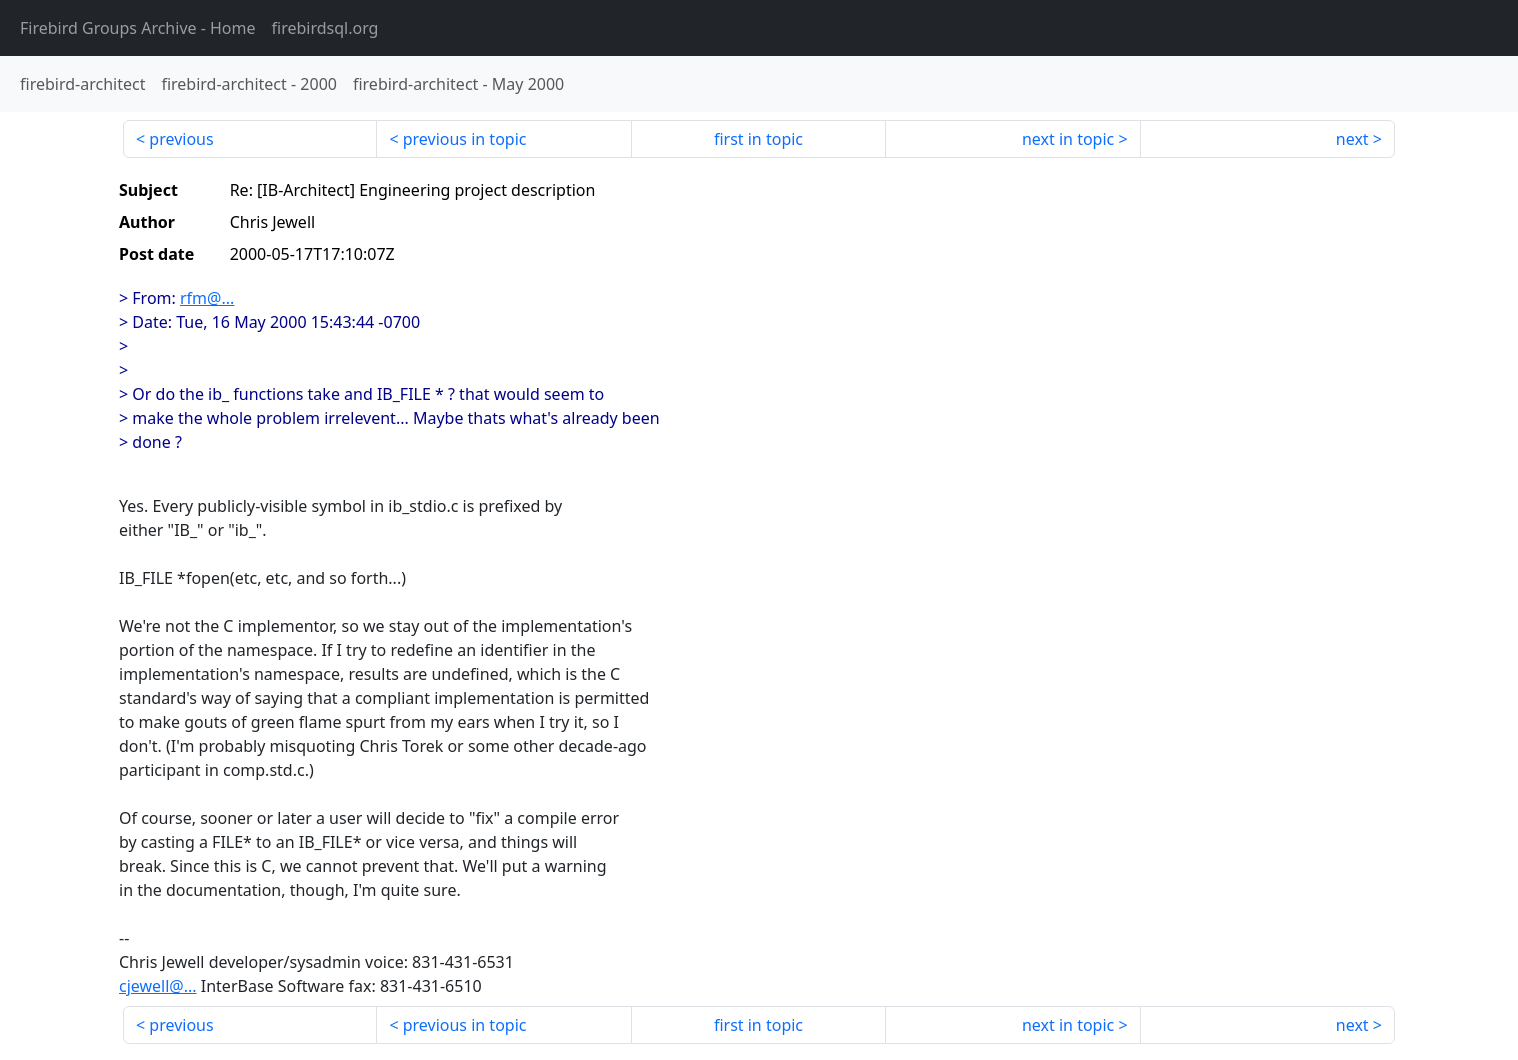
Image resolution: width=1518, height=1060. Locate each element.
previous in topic (465, 139)
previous (181, 139)
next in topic (1068, 139)
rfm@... (207, 298)
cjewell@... (158, 986)
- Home (138, 28)
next (1352, 139)
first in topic (758, 139)
